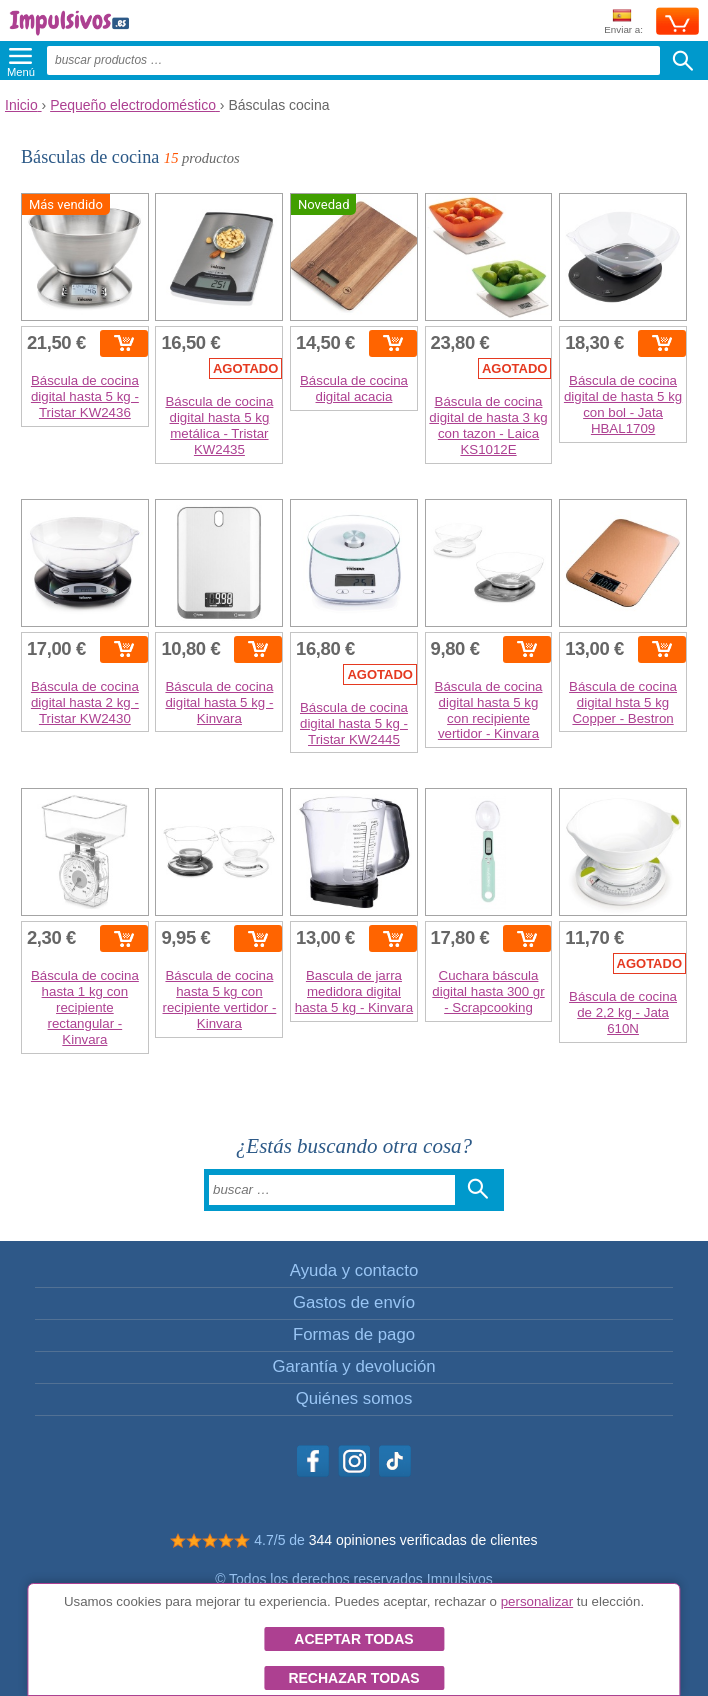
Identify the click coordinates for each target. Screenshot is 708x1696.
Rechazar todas (353, 1678)
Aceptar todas (353, 1639)
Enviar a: (623, 22)
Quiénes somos (354, 1398)
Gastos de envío (354, 1302)
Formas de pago (354, 1334)
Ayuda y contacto (354, 1270)
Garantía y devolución (353, 1366)
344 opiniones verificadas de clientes (423, 1540)
